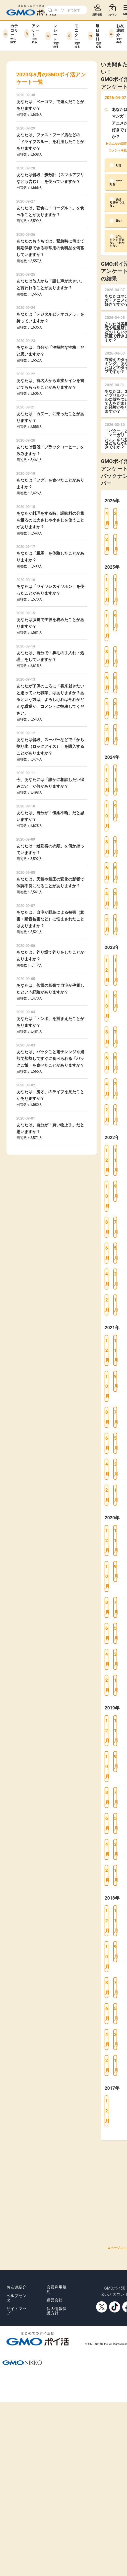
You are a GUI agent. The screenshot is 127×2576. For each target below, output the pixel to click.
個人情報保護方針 (56, 2311)
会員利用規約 (56, 2289)
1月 (115, 544)
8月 (106, 656)
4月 (106, 518)
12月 (106, 589)
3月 (115, 518)
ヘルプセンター (16, 2298)
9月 (115, 620)
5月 (115, 682)
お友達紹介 (16, 2287)
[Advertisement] (46, 2187)
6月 (106, 682)
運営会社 (55, 2300)
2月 (106, 544)
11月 (115, 589)
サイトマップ (16, 2311)
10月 (106, 625)
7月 (115, 656)
